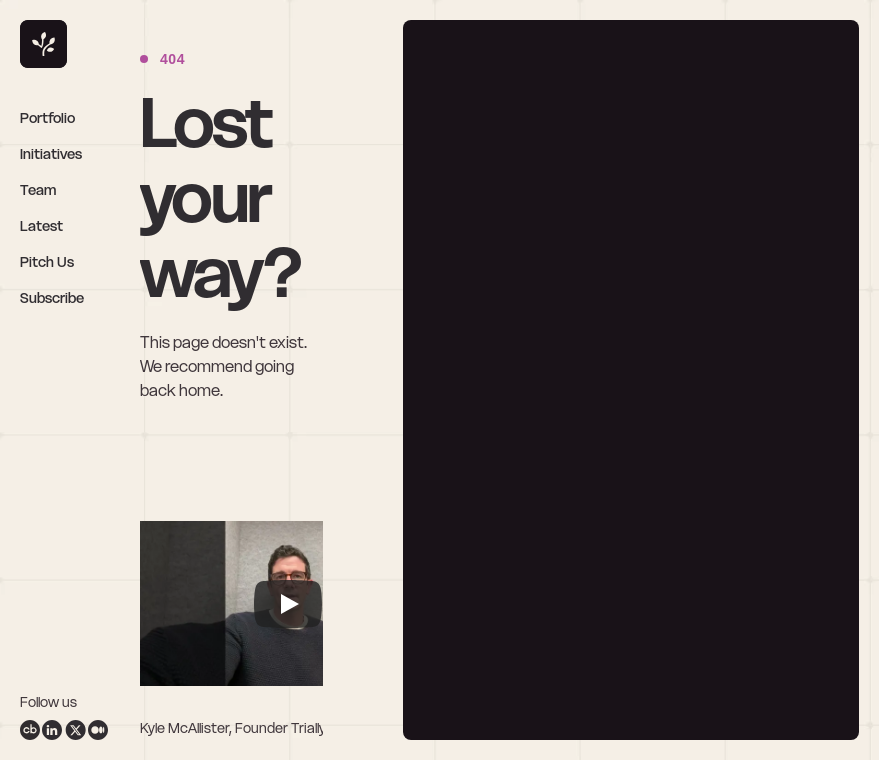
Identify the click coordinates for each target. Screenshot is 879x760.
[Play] (288, 604)
